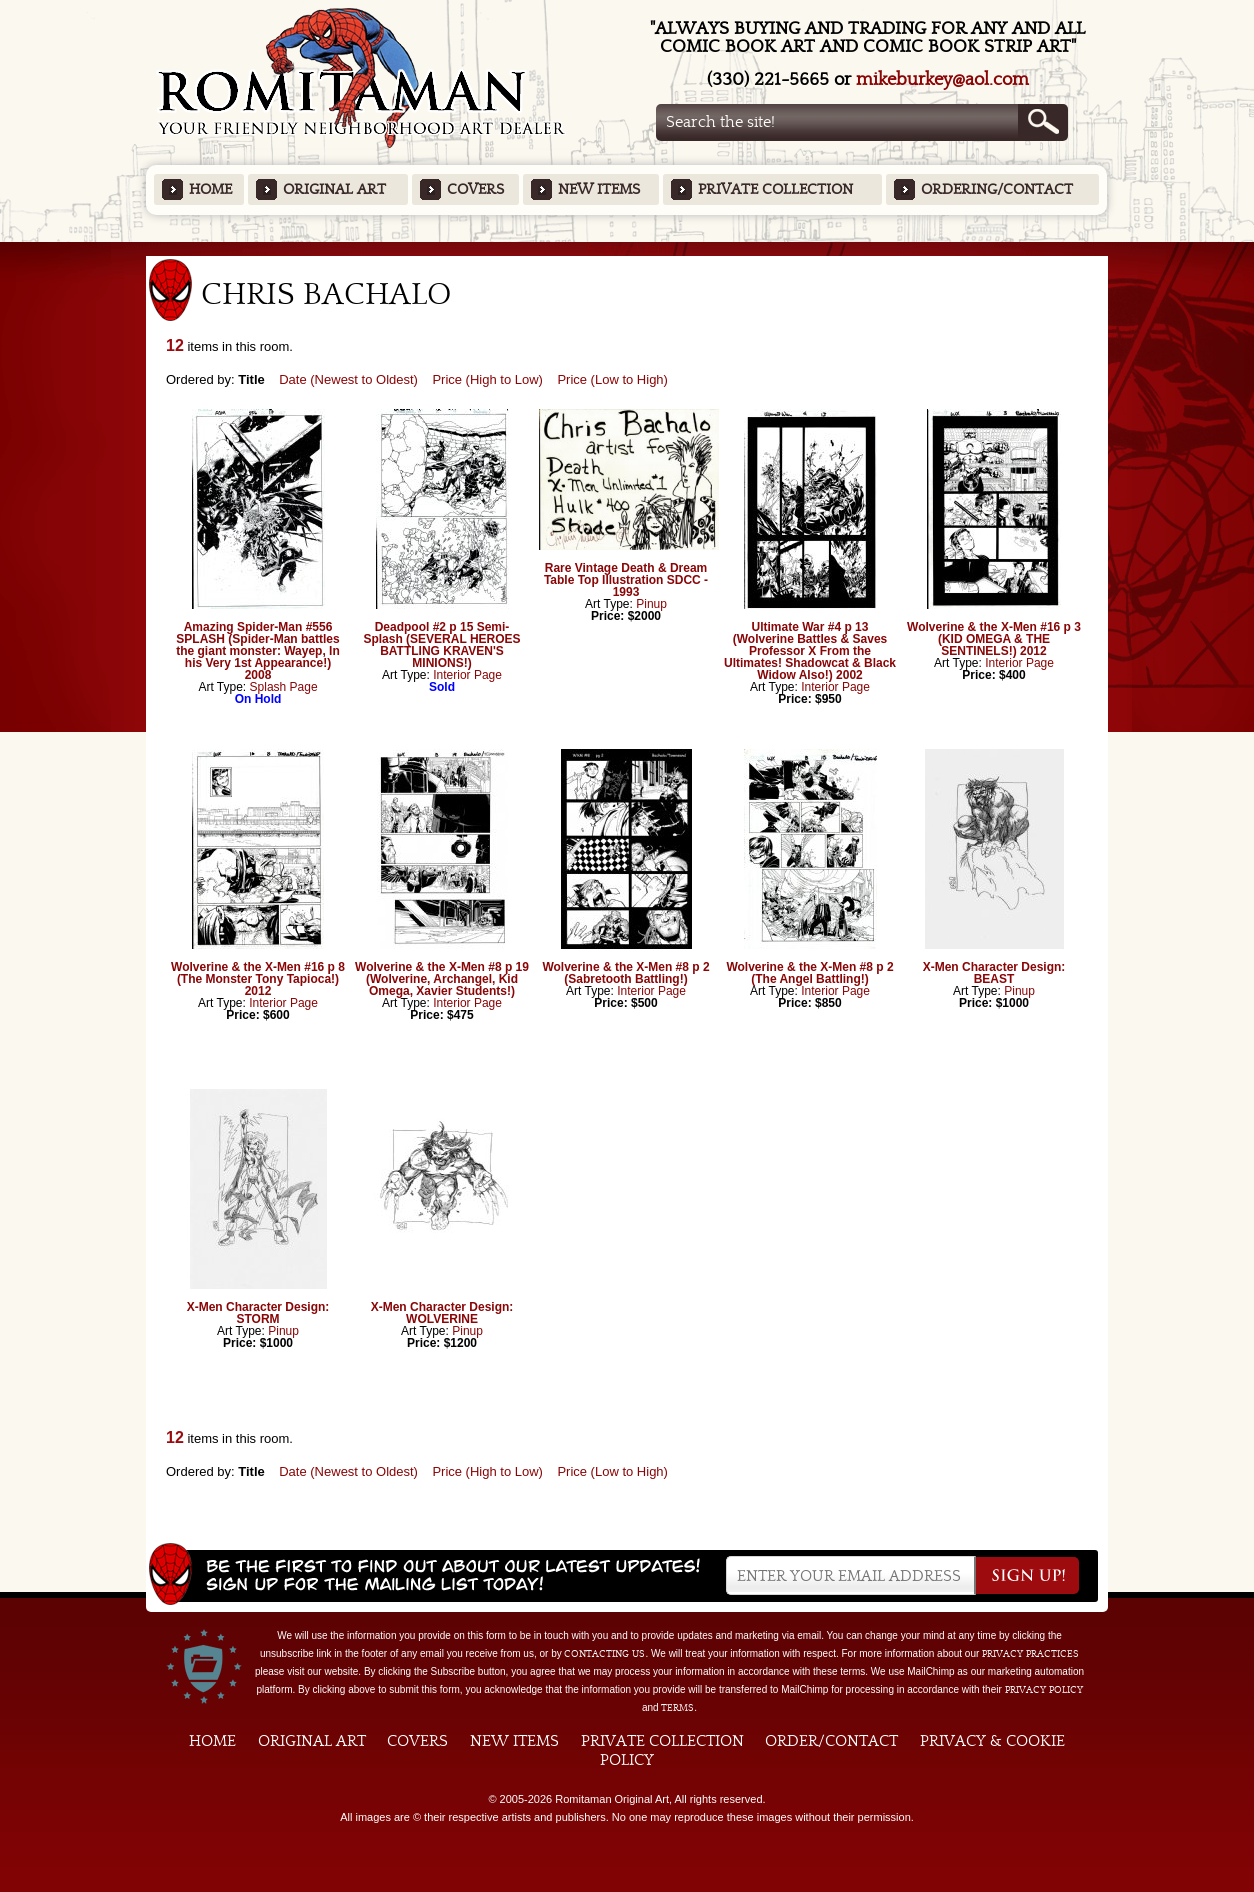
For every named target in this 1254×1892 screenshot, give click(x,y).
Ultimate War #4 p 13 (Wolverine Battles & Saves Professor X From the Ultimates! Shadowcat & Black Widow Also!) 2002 (810, 651)
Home (210, 189)
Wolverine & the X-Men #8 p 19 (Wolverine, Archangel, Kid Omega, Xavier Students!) (442, 979)
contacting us (604, 1654)
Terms (677, 1708)
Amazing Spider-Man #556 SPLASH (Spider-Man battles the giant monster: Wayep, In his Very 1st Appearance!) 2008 (258, 651)
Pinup (651, 604)
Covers (475, 189)
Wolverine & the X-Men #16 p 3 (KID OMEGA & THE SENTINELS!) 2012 (994, 639)
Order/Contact (831, 1741)
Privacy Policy (1044, 1690)
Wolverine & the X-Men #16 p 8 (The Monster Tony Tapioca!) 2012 (258, 979)
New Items (599, 189)
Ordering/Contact (997, 189)
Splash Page (284, 687)
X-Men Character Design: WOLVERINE (442, 1313)
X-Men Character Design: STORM (258, 1313)
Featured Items (627, 248)
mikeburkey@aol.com (942, 79)
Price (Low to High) (612, 379)
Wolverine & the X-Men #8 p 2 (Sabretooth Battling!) (625, 973)
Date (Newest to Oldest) (348, 379)
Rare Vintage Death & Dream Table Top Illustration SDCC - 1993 (626, 580)
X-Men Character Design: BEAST (994, 973)
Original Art (334, 189)
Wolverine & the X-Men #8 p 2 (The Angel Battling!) (809, 973)
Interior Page (467, 675)
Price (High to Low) (487, 379)
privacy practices (1030, 1654)
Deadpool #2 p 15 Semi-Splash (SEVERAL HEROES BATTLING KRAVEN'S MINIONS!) (441, 645)
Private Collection (775, 189)
